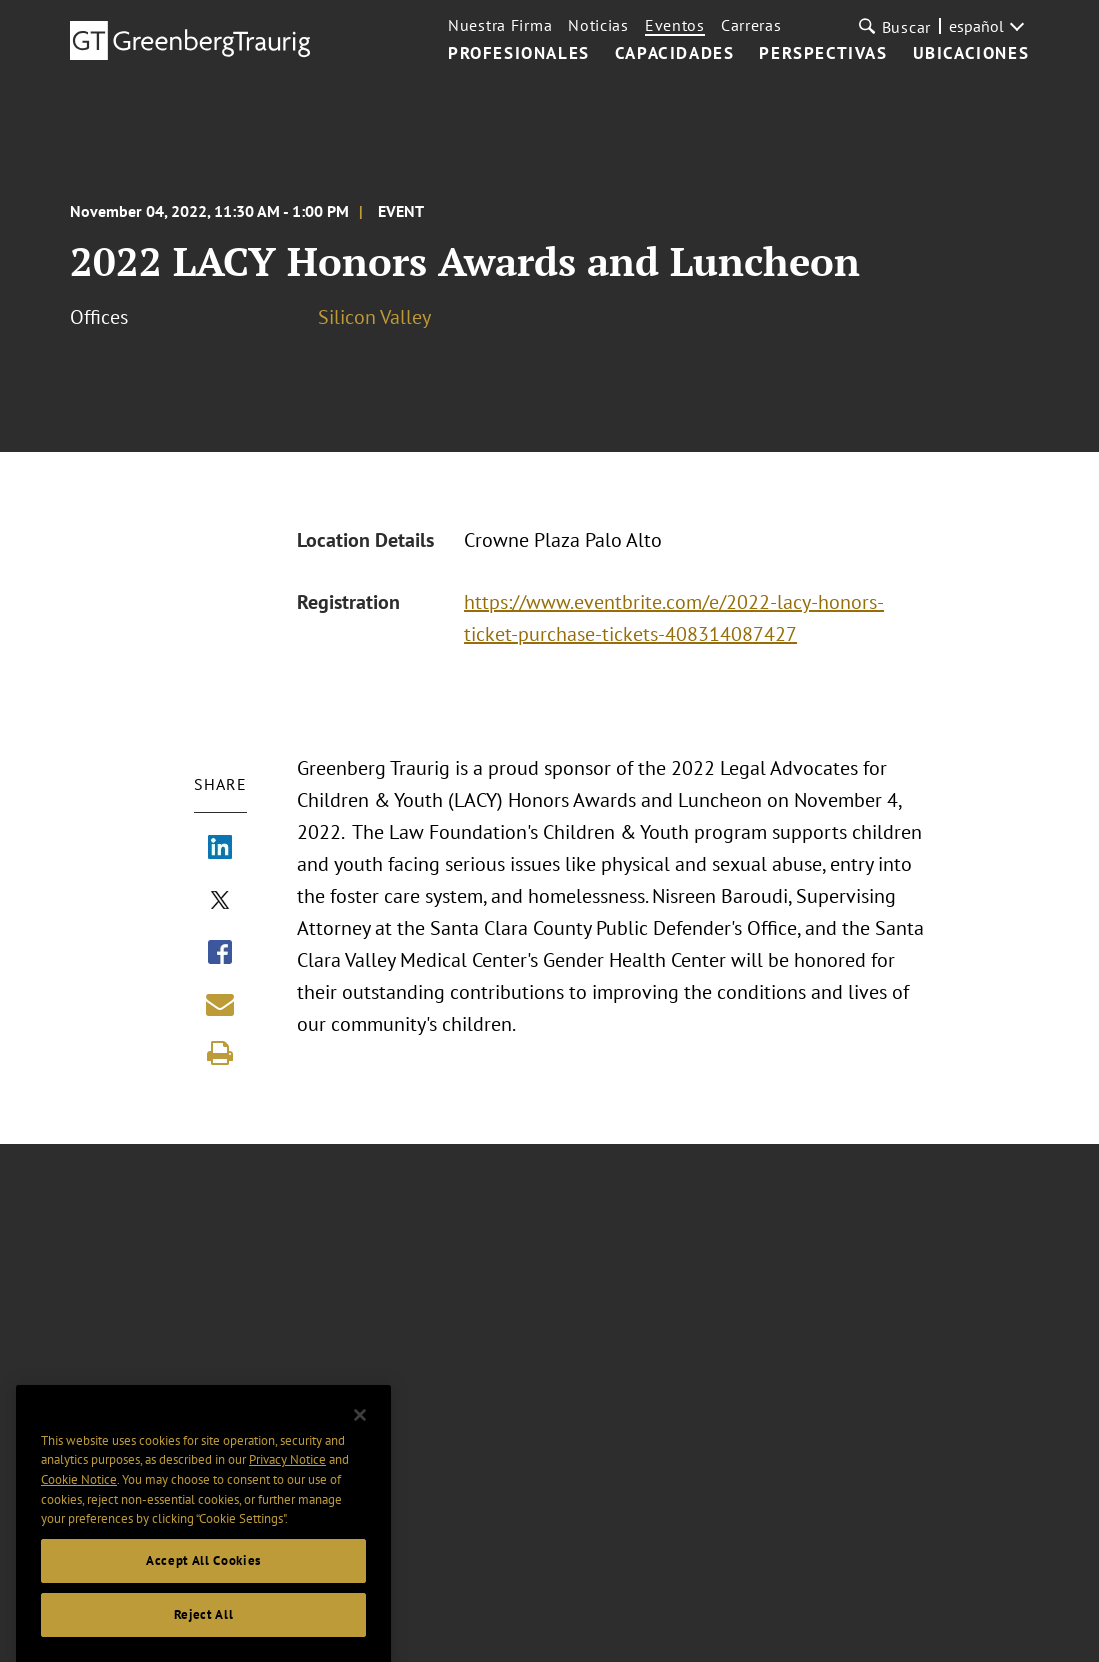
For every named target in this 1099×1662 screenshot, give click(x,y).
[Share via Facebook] (220, 954)
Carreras (751, 25)
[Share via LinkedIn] (220, 849)
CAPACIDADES (675, 54)
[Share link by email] (220, 1004)
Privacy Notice (287, 1476)
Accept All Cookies (203, 1577)
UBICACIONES (971, 54)
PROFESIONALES (519, 54)
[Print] (220, 1053)
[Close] (360, 1432)
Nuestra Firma (500, 25)
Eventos (675, 25)
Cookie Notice (79, 1496)
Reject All (204, 1631)
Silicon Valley (374, 317)
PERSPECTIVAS (823, 54)
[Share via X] (220, 902)
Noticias (598, 25)
